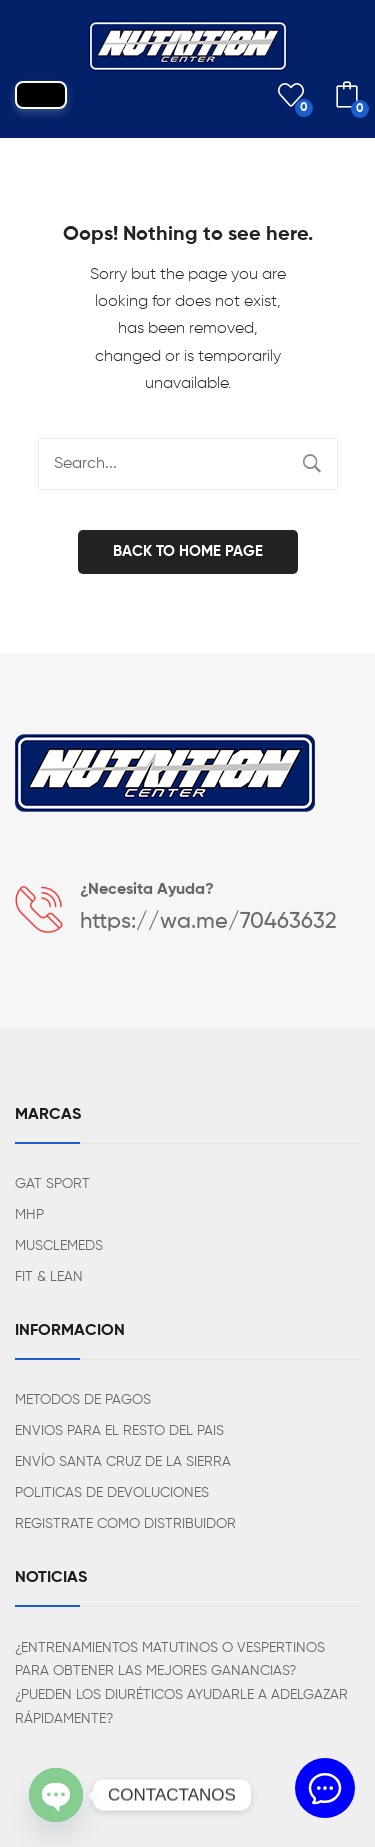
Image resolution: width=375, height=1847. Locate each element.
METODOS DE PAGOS (83, 1400)
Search (312, 464)
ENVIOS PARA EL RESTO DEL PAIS (119, 1431)
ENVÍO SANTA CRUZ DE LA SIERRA (123, 1462)
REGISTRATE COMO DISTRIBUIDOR (125, 1524)
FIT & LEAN (49, 1277)
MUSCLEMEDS (59, 1246)
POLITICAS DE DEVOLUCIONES (112, 1493)
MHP (29, 1215)
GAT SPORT (52, 1184)
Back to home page (188, 551)
